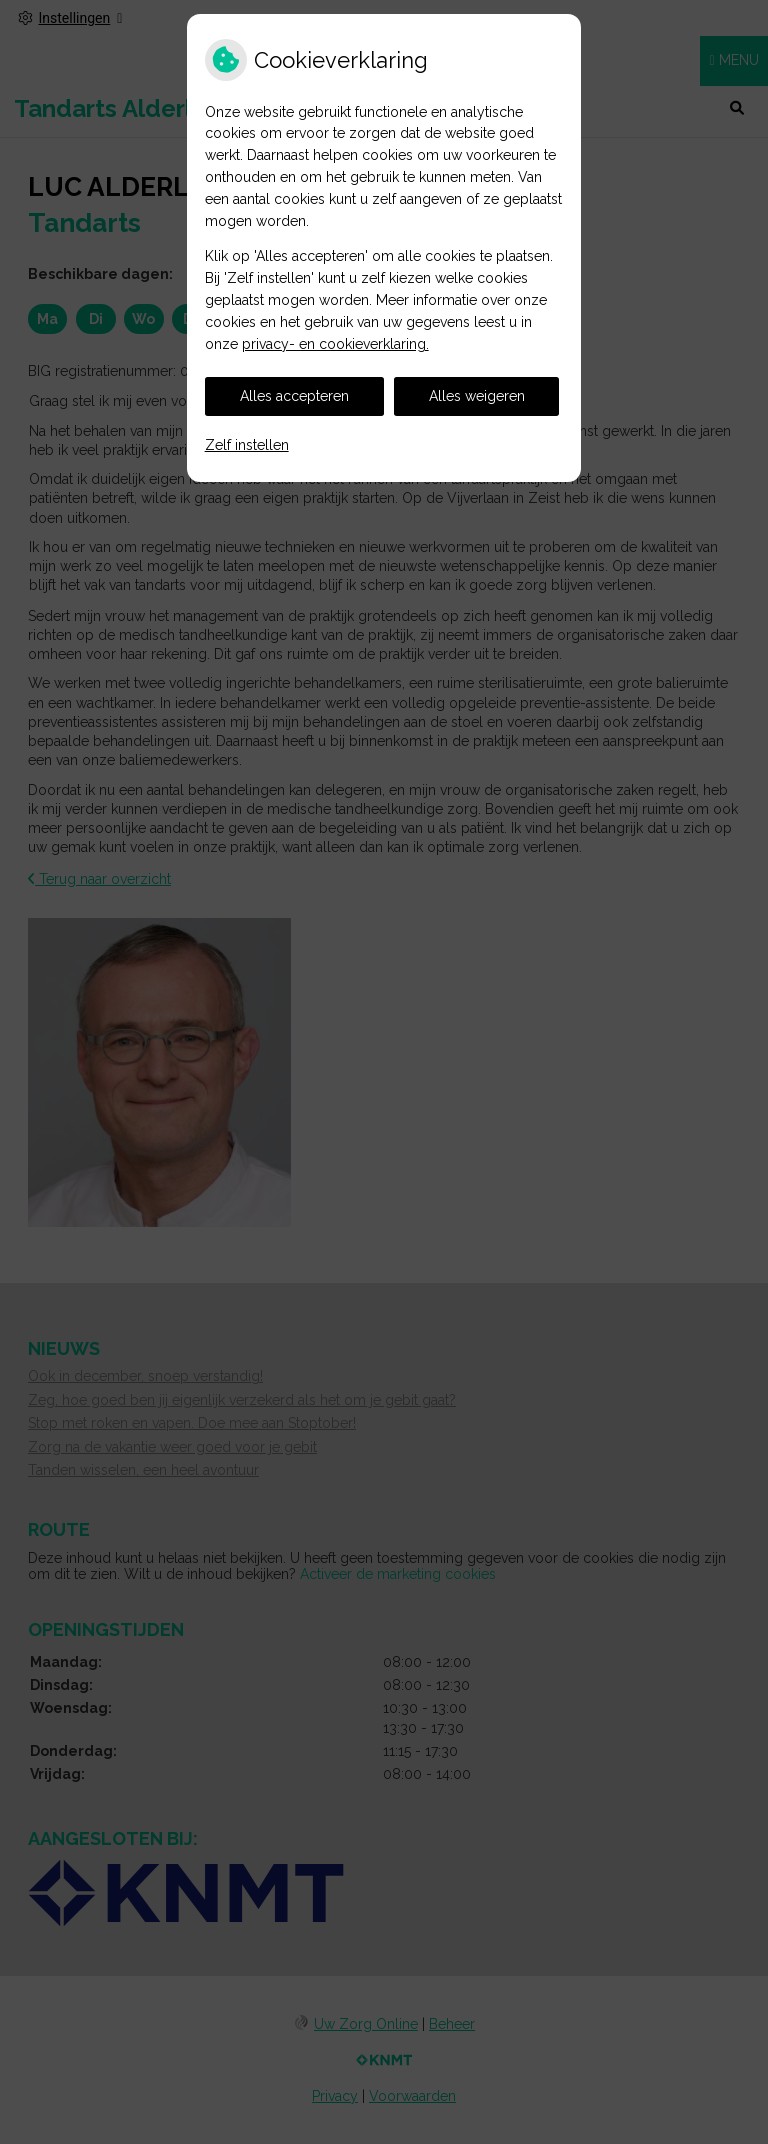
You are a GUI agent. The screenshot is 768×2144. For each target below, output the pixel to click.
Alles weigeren (477, 396)
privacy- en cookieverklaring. (335, 344)
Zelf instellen (247, 445)
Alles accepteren (294, 396)
